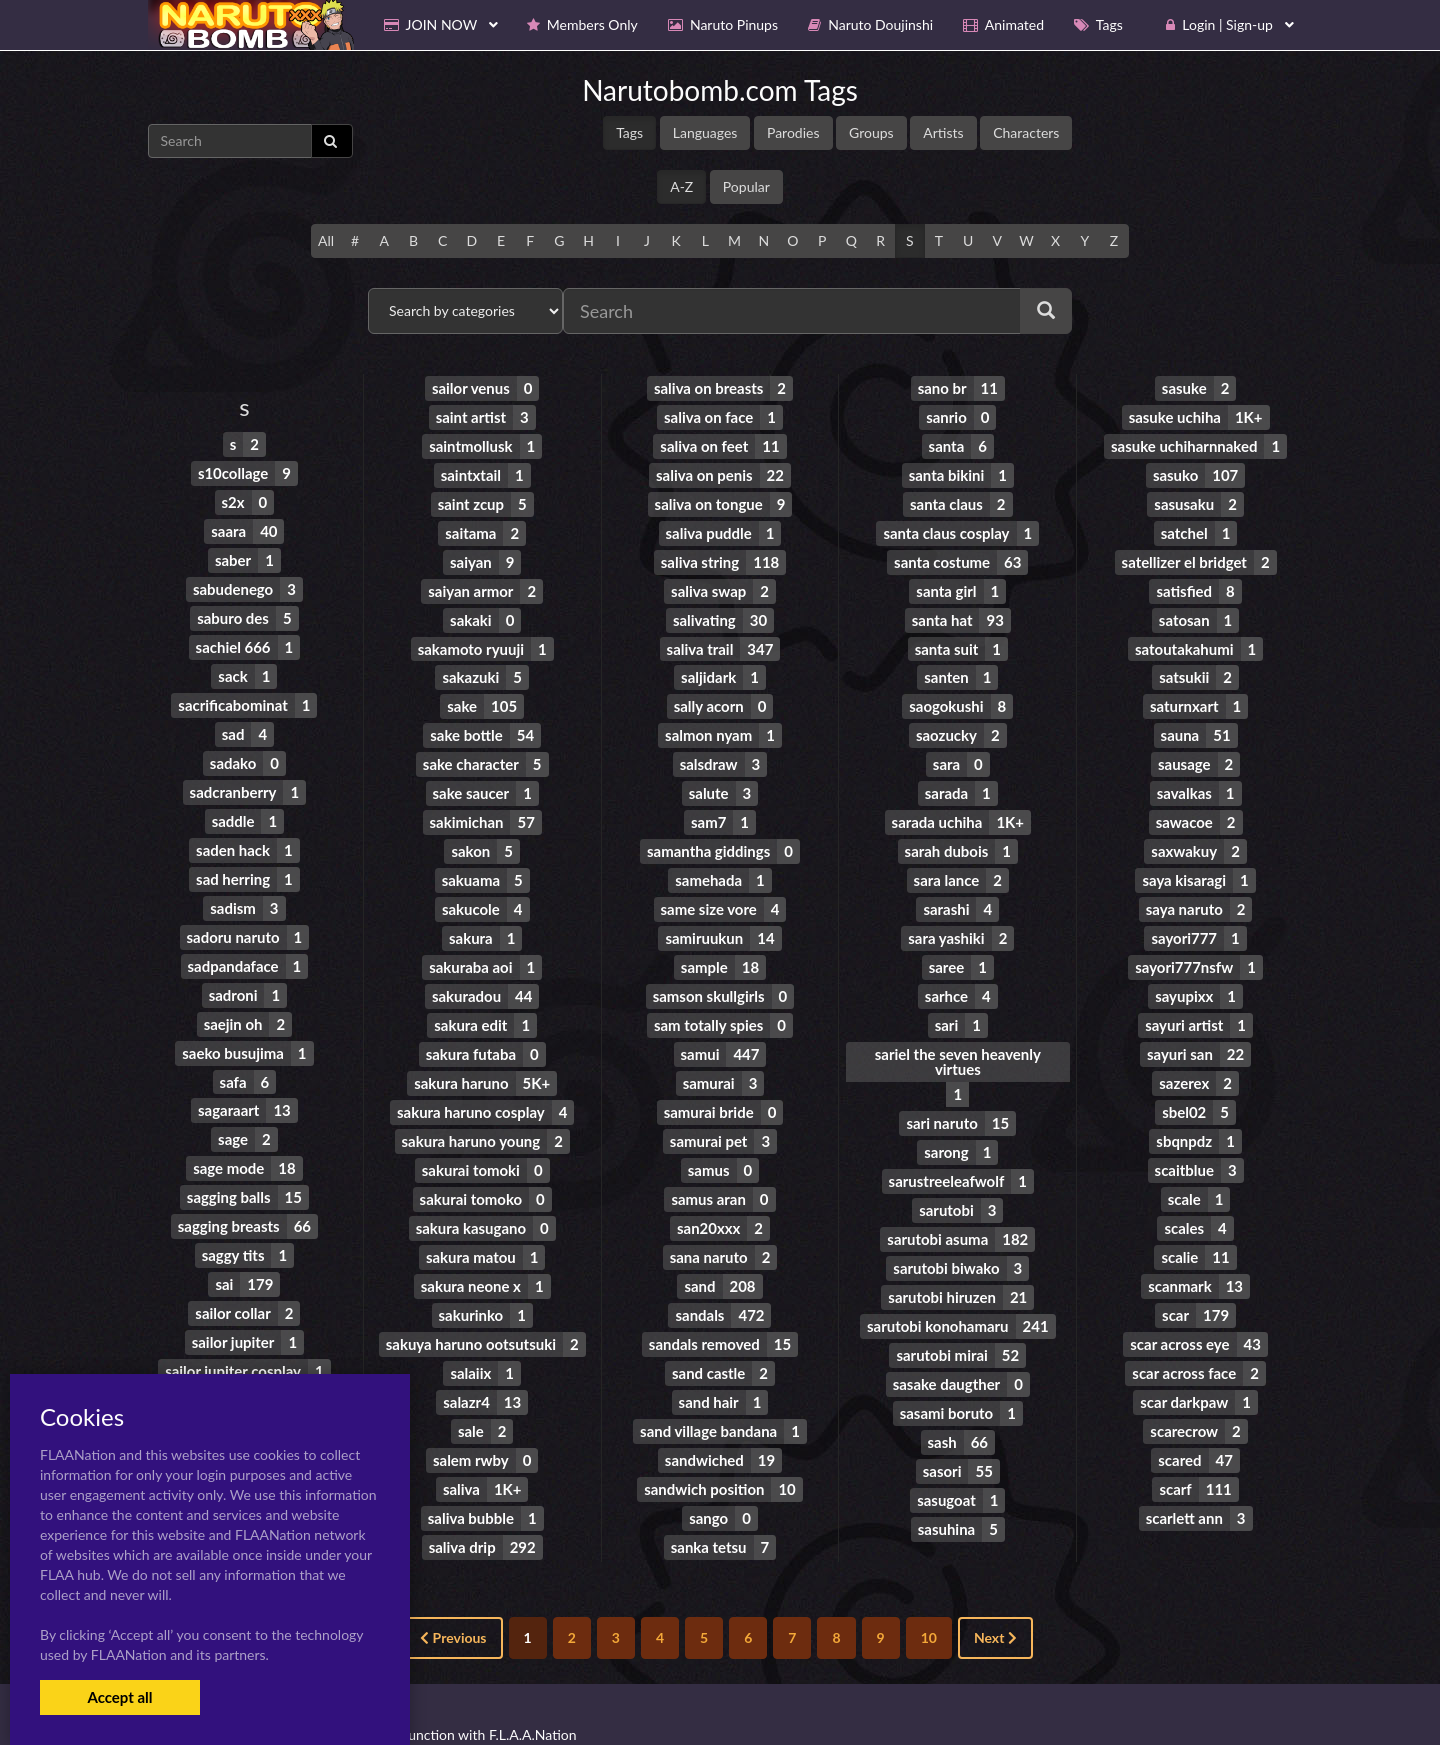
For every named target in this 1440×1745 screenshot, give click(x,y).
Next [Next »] (995, 1597)
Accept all (119, 1697)
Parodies (793, 132)
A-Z (681, 186)
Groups (871, 132)
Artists (943, 132)
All (326, 240)
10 (929, 1597)
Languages (705, 132)
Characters (1026, 132)
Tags (629, 132)
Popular (746, 186)
